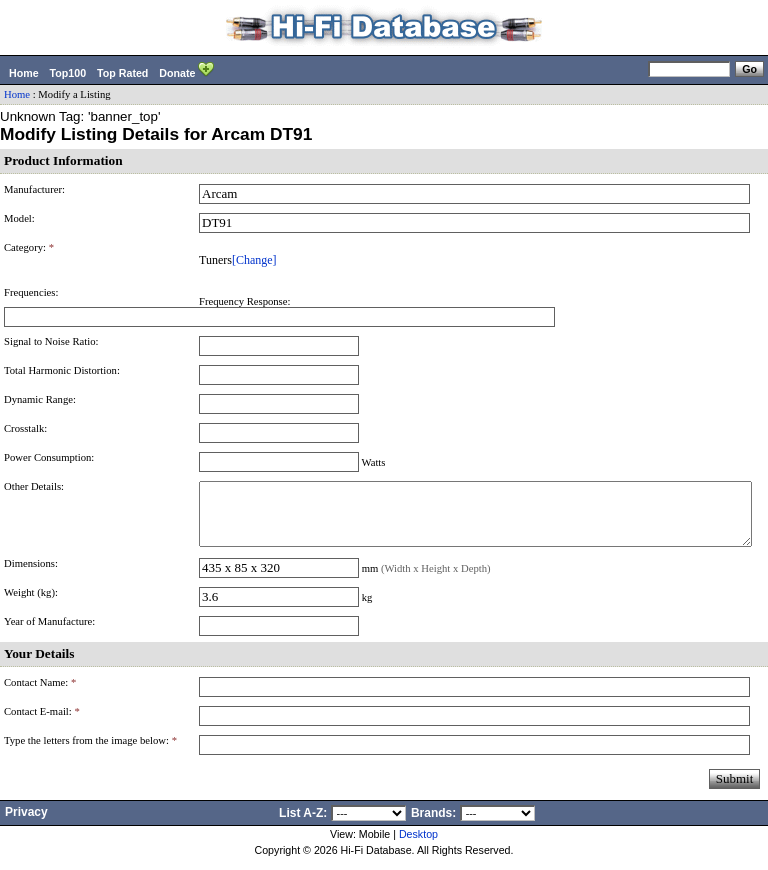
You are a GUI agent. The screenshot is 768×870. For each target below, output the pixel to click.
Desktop (418, 846)
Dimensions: (31, 575)
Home (24, 73)
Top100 (68, 73)
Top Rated (122, 73)
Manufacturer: (34, 189)
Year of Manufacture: (49, 633)
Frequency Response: (244, 301)
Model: (19, 218)
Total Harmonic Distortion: (62, 370)
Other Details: (34, 486)
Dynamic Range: (40, 399)
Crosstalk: (25, 428)
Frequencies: (31, 292)
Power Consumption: (49, 457)
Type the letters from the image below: (90, 752)
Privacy (26, 824)
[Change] (254, 260)
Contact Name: (40, 694)
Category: (29, 247)
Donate (186, 71)
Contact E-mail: (42, 723)
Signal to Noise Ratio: (51, 341)
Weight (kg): (31, 604)
